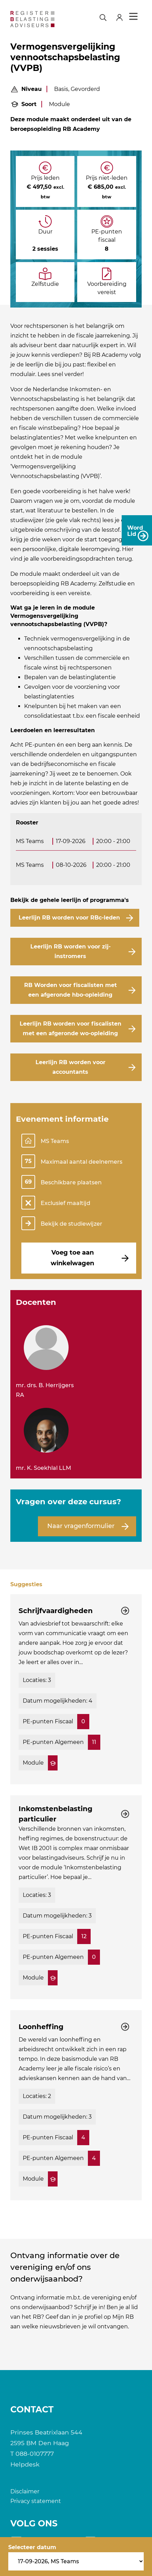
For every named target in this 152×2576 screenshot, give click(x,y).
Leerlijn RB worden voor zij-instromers (70, 951)
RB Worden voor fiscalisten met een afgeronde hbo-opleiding (70, 990)
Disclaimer (24, 2491)
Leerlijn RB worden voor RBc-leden (69, 917)
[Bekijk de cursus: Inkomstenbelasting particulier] (76, 1897)
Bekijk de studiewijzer (71, 1224)
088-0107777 (35, 2453)
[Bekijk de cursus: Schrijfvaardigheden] (76, 1689)
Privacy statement (35, 2501)
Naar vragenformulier (80, 1526)
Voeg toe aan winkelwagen (72, 1258)
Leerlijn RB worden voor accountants (70, 1067)
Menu (133, 16)
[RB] (32, 19)
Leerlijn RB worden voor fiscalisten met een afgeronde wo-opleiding (70, 1028)
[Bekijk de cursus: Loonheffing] (76, 2105)
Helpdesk (25, 2464)
